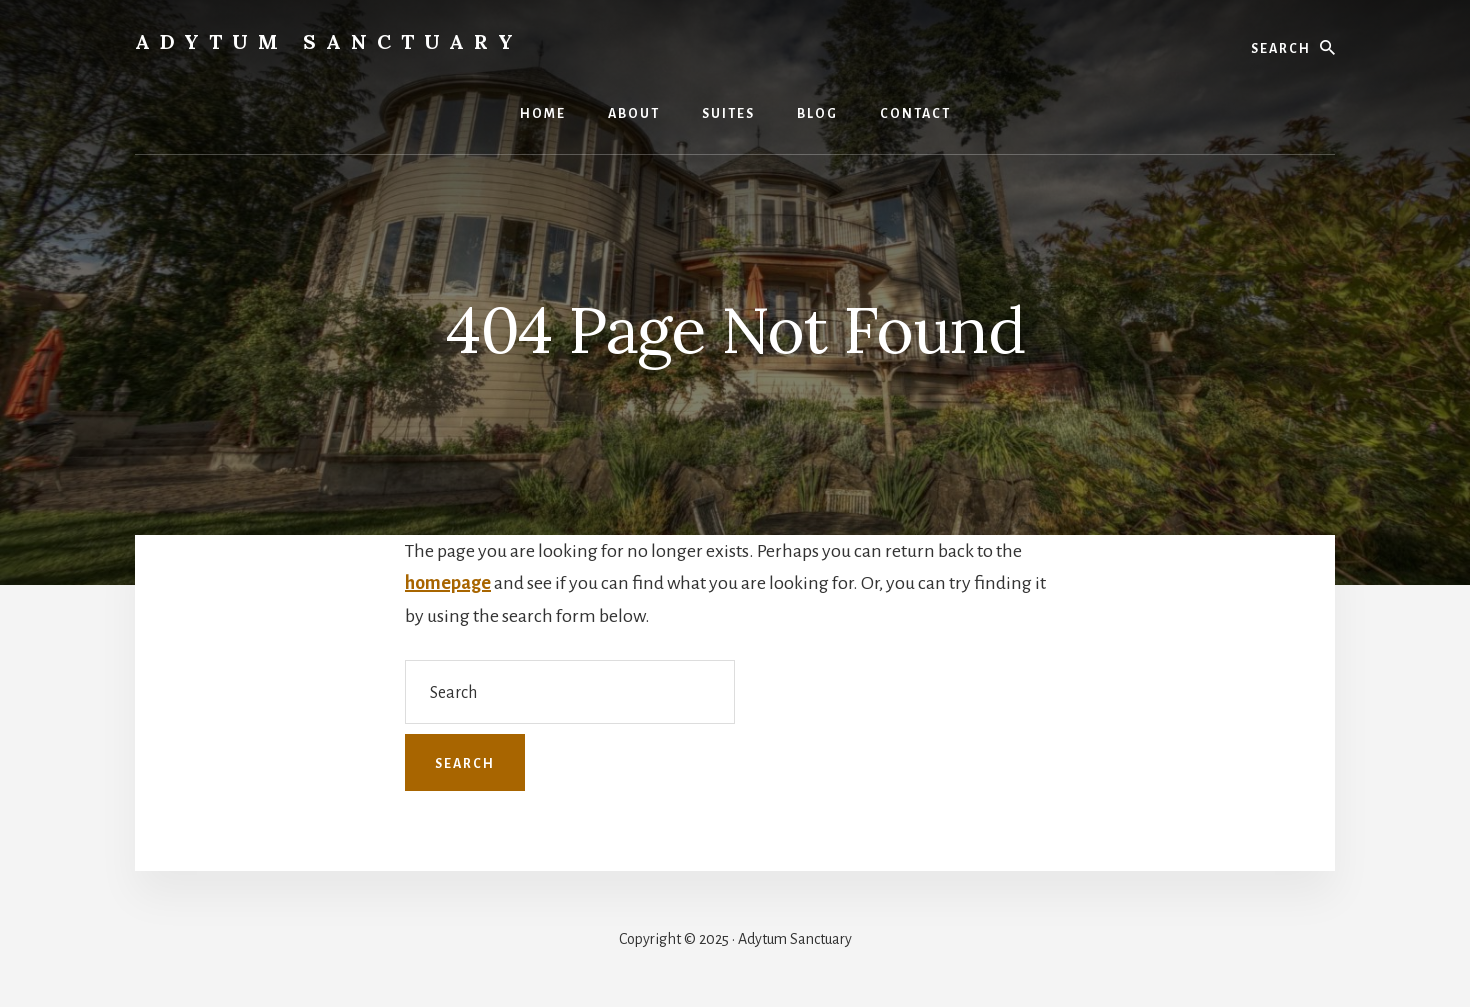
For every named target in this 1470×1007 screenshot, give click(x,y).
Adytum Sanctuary (329, 41)
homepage (448, 583)
